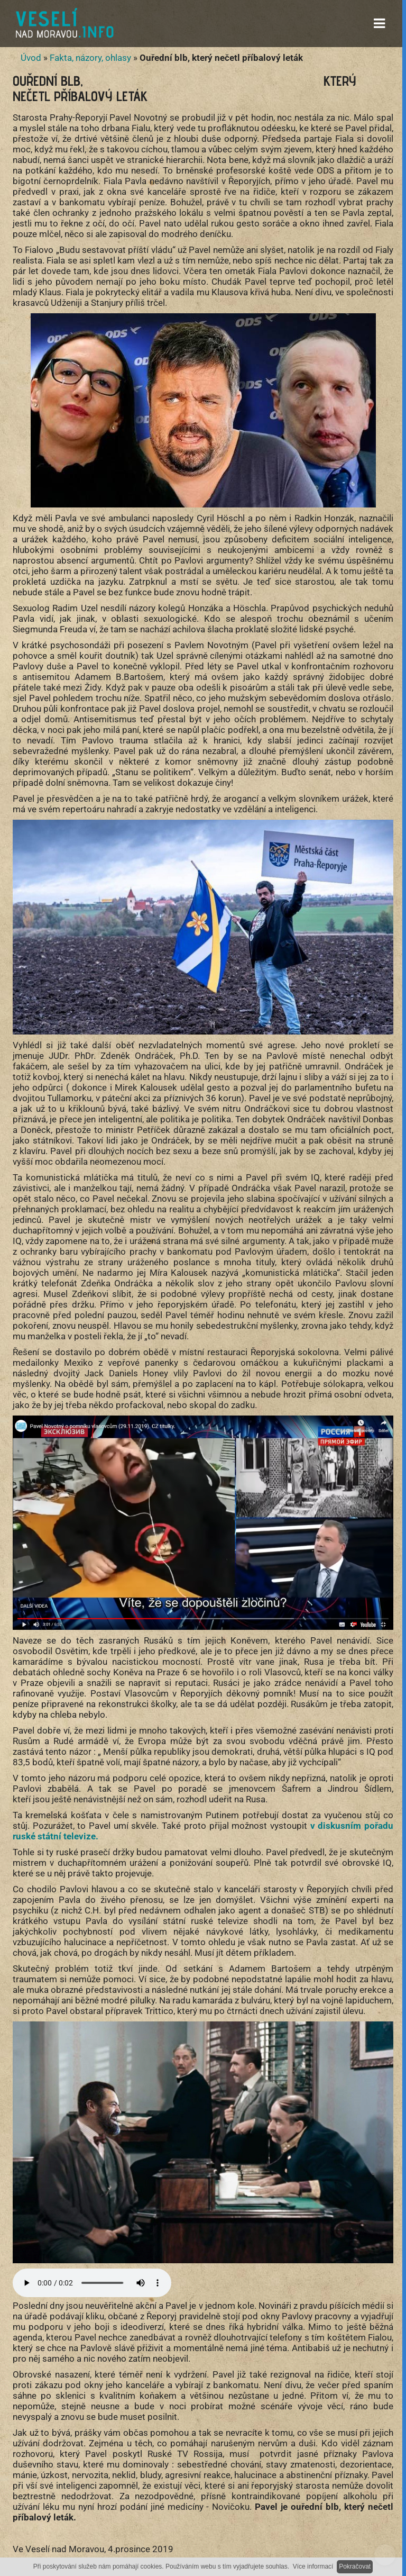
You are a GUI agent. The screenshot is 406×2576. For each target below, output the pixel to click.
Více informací (313, 2566)
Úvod (31, 58)
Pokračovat (355, 2566)
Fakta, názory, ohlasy (90, 58)
